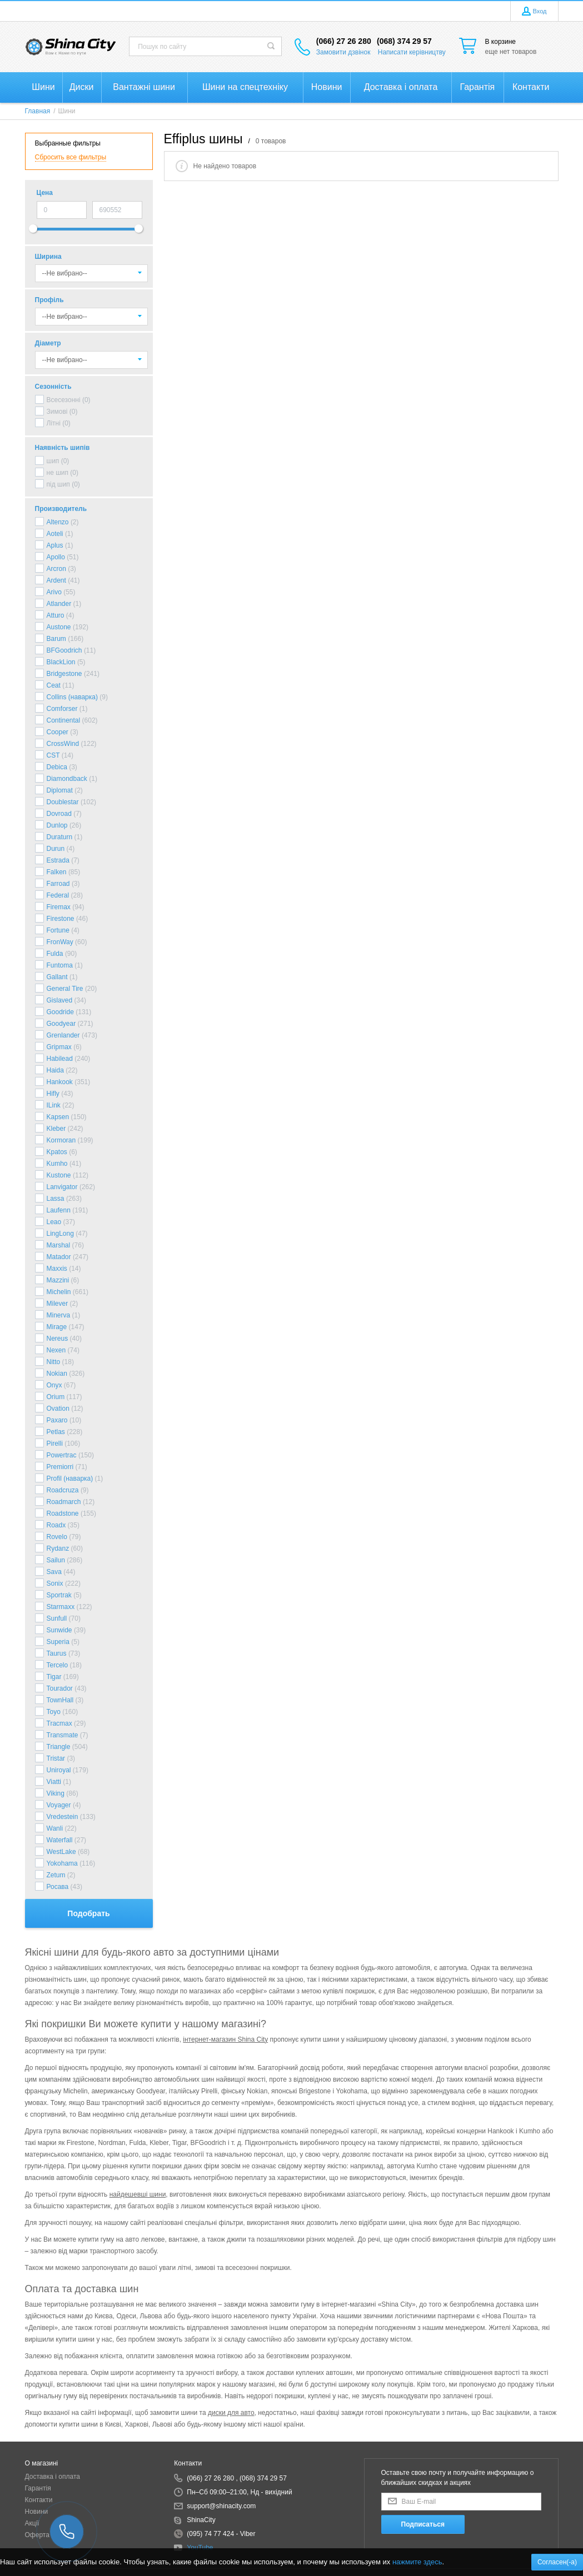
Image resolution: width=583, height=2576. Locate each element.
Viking (55, 1793)
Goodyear (61, 1024)
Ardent (56, 580)
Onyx (54, 1385)
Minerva (59, 1315)
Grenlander (63, 1035)
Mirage (57, 1327)
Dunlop (57, 825)
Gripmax (59, 1047)
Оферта (37, 2535)
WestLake (61, 1852)
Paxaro (57, 1420)
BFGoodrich (64, 650)
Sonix (55, 1583)
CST (53, 755)
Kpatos (57, 1152)
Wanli (55, 1828)
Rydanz (58, 1548)
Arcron (56, 569)
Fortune (58, 930)
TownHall (60, 1700)
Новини (36, 2511)
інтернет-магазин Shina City (225, 2039)
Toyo (54, 1712)
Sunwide (59, 1630)
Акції (32, 2523)
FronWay (60, 942)
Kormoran (61, 1140)
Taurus (57, 1653)
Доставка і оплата (53, 2476)
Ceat (54, 685)
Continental (64, 720)
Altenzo (58, 522)
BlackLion (61, 662)
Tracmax (59, 1723)
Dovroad (59, 814)
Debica (57, 767)
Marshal (59, 1245)
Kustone (59, 1175)
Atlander (59, 604)
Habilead (60, 1059)
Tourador (60, 1688)
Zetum (56, 1875)
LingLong (60, 1233)
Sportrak (59, 1595)
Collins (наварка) (72, 697)
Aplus (55, 545)
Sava (54, 1572)
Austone (59, 627)
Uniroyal (59, 1770)
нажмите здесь (417, 2562)
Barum (56, 639)
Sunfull (57, 1618)
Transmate (62, 1735)
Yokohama (62, 1863)
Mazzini (58, 1280)
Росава (58, 1887)
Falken (57, 872)
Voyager (59, 1805)
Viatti (54, 1782)
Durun (56, 849)
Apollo (56, 557)
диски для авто (231, 2413)
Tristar (56, 1758)
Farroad (58, 884)
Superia (58, 1642)
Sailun (56, 1560)
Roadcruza (63, 1490)
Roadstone (63, 1513)
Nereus (57, 1338)
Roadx (56, 1525)
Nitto (54, 1362)
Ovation (58, 1408)
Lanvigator (62, 1187)
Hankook (60, 1082)
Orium (56, 1397)
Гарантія (38, 2488)
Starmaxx (61, 1607)
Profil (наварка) (70, 1478)
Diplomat (60, 790)
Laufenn (59, 1210)
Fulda (55, 954)
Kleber (56, 1128)
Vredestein (62, 1817)
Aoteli (55, 534)
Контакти (39, 2500)
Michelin (59, 1292)
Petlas (56, 1432)
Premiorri (60, 1467)
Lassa (55, 1198)
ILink (54, 1105)
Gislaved (60, 1000)
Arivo (54, 592)
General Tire (65, 989)
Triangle (59, 1747)
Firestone (60, 919)
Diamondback (67, 779)
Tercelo (57, 1665)
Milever (57, 1303)
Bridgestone (64, 674)
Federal (58, 895)
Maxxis (57, 1268)
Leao (54, 1222)
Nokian (57, 1373)
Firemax (59, 907)
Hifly (53, 1093)
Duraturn (60, 837)
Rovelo (57, 1537)
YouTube (200, 2548)
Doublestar (63, 802)
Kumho (57, 1163)
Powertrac (62, 1455)
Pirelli (55, 1443)
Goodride (60, 1012)
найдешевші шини (137, 2194)
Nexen (56, 1350)
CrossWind (63, 744)
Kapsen (58, 1117)
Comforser (62, 709)
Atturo (55, 615)
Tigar (54, 1677)
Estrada (58, 860)
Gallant (57, 977)
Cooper (57, 732)
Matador (59, 1257)
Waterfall (60, 1840)
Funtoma (60, 965)
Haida (55, 1070)
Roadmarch (64, 1502)
